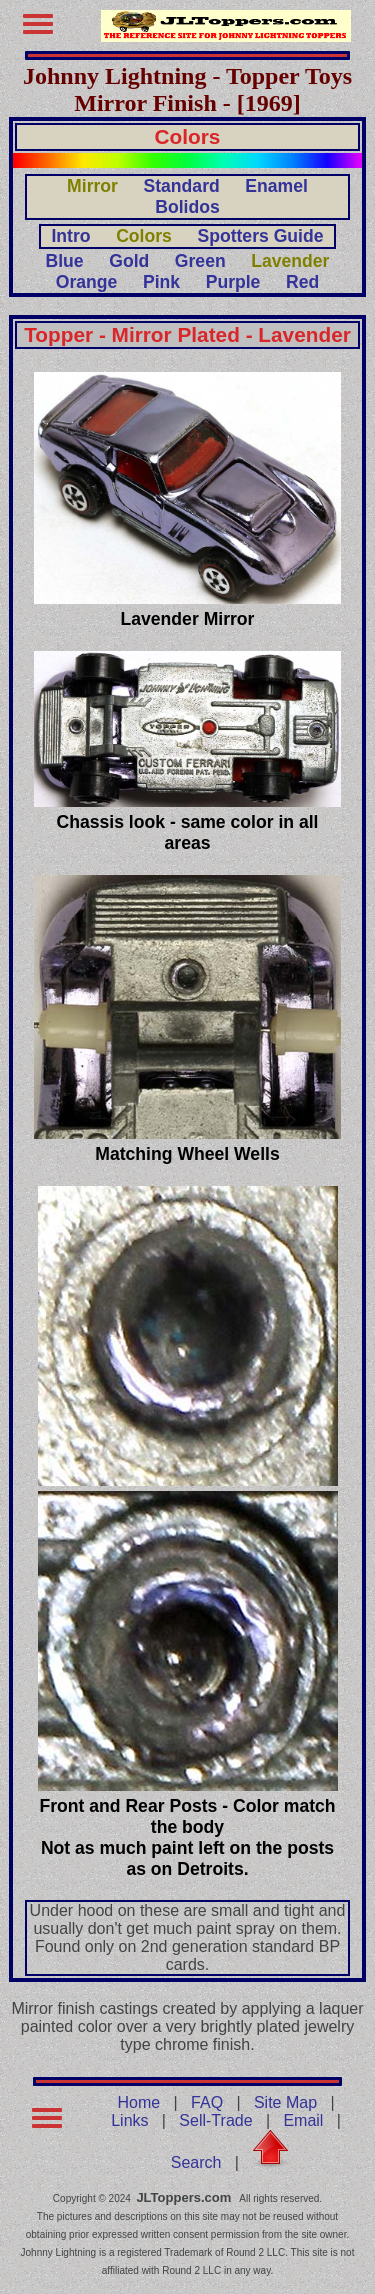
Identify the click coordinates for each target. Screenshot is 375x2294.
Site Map (285, 2102)
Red (302, 282)
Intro (70, 236)
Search (196, 2162)
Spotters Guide (260, 236)
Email (303, 2120)
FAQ (207, 2102)
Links (129, 2120)
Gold (129, 261)
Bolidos (187, 207)
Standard (181, 186)
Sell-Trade (215, 2120)
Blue (65, 261)
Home (139, 2102)
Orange (87, 282)
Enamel (276, 186)
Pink (161, 282)
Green (200, 261)
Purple (233, 282)
